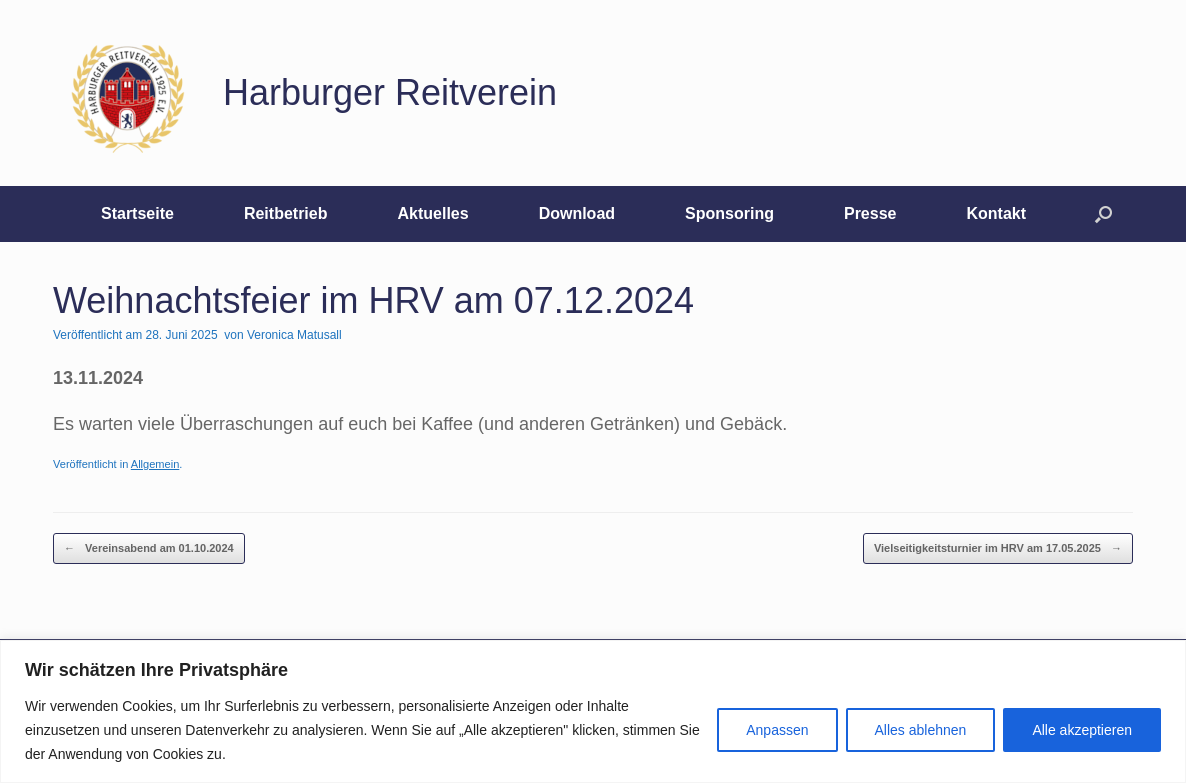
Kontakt (996, 213)
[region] (593, 711)
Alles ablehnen (921, 730)
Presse (870, 213)
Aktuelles (432, 213)
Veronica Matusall (294, 335)
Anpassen (777, 730)
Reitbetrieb (286, 213)
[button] (1103, 214)
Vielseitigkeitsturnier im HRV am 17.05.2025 (998, 548)
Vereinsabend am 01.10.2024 (149, 548)
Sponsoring (729, 213)
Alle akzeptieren (1082, 730)
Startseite (137, 213)
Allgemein (155, 464)
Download (577, 213)
